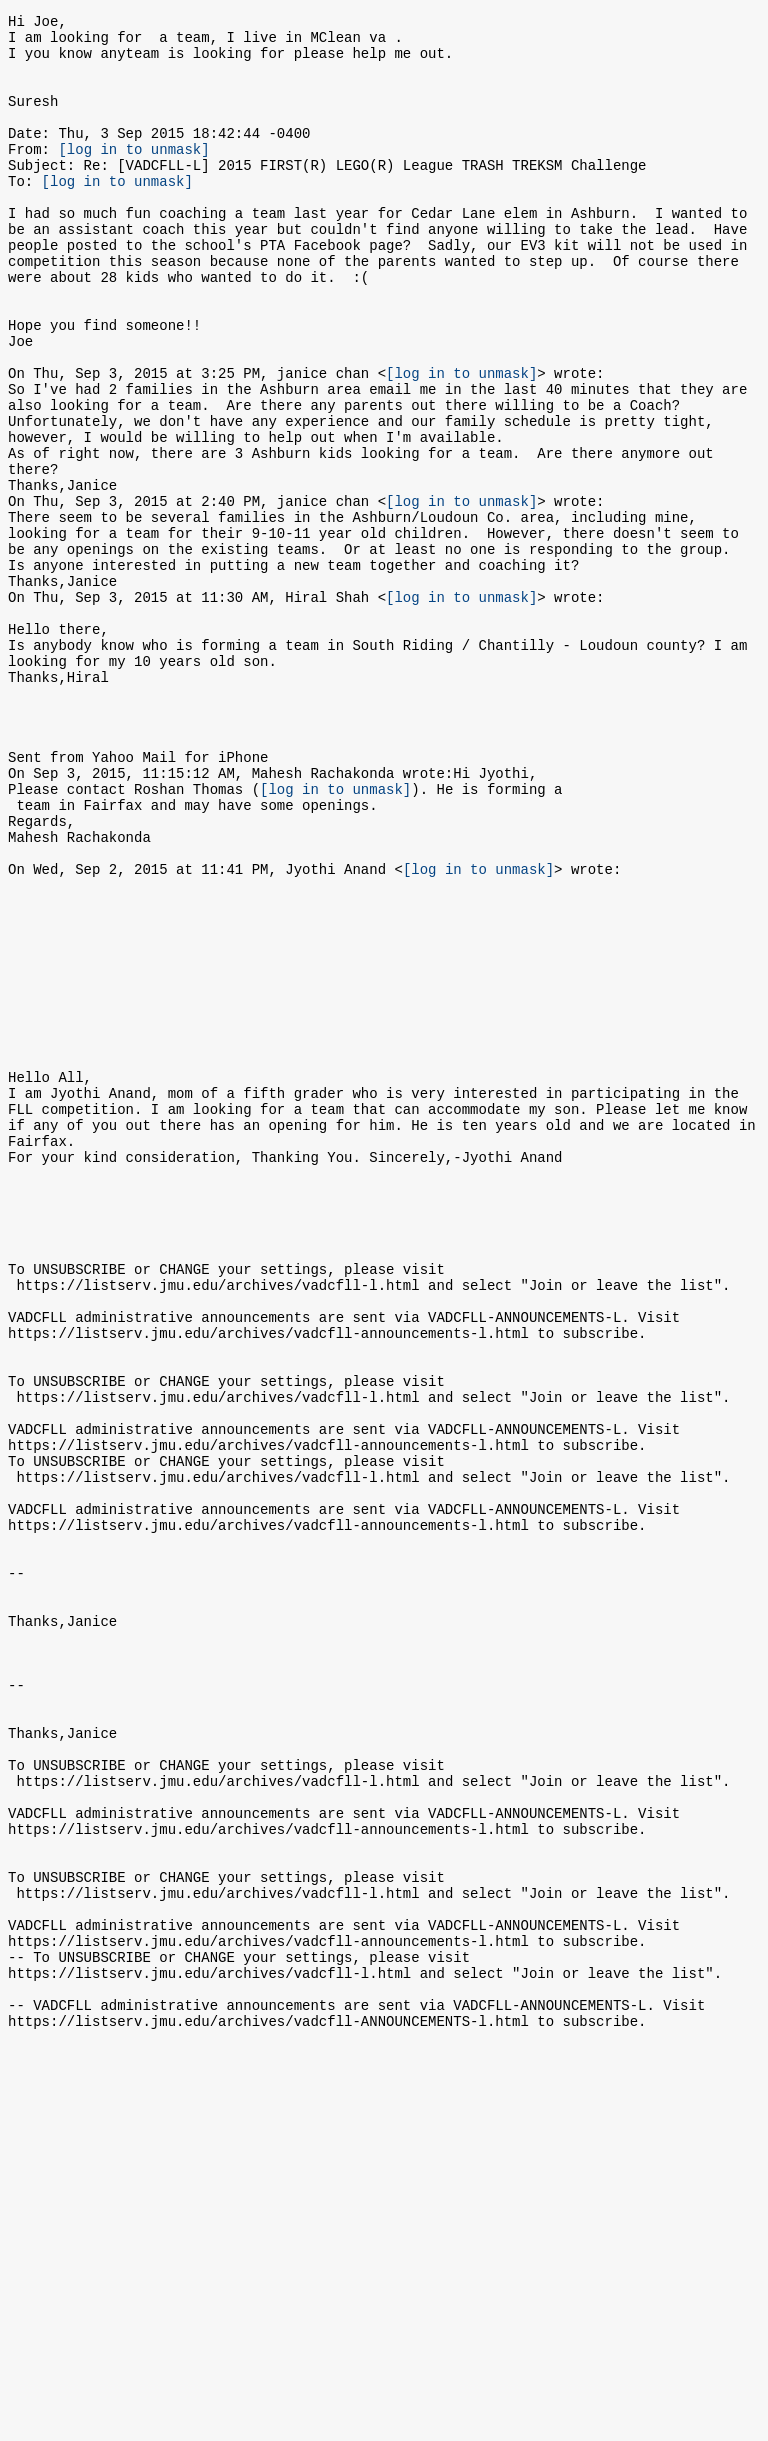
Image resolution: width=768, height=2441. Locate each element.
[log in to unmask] (133, 175)
